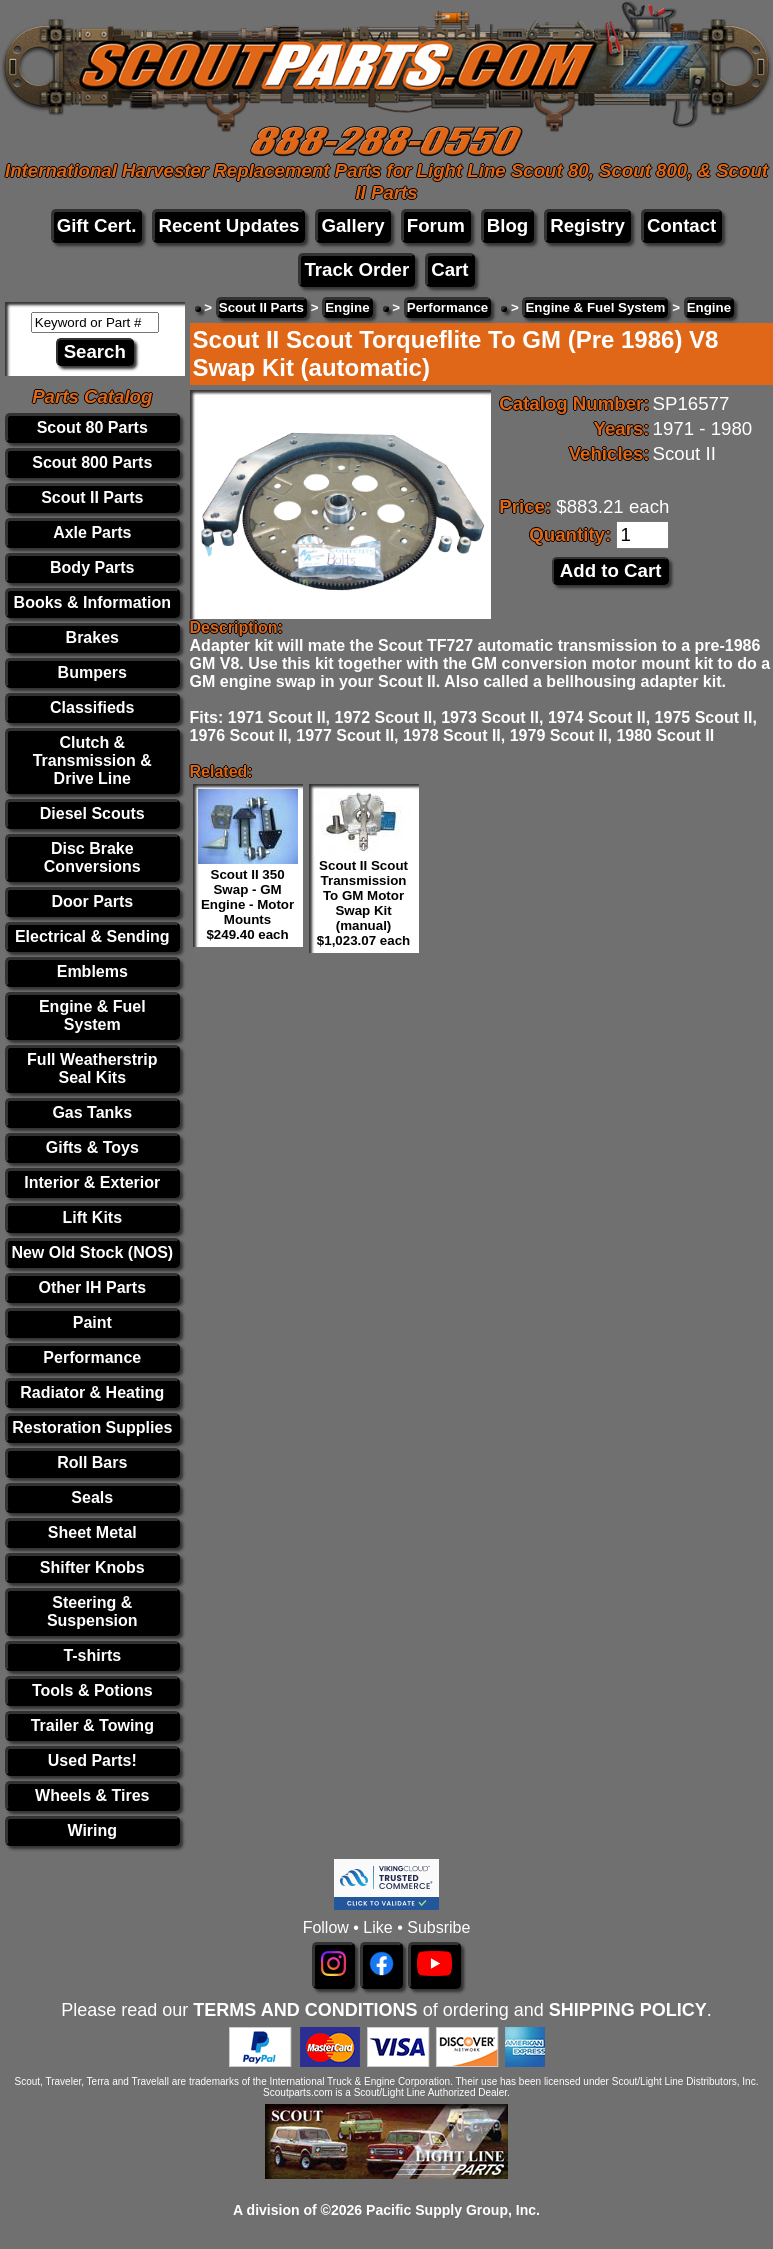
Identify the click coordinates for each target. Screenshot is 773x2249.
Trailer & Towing (92, 1725)
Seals (92, 1497)
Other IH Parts (92, 1287)
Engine (347, 307)
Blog (507, 225)
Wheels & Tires (92, 1795)
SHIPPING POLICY (628, 2010)
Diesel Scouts (92, 813)
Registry (587, 225)
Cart (449, 269)
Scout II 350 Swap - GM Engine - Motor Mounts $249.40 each (247, 904)
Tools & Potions (92, 1690)
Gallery (352, 225)
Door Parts (92, 901)
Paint (92, 1322)
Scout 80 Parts (92, 427)
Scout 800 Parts (92, 462)
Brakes (92, 637)
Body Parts (92, 567)
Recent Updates (228, 225)
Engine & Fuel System (92, 1015)
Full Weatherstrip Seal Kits (92, 1068)
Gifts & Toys (92, 1147)
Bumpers (92, 672)
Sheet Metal (92, 1532)
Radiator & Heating (92, 1392)
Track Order (356, 269)
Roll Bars (92, 1462)
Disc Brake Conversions (92, 857)
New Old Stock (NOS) (92, 1252)
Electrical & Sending (92, 936)
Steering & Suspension (92, 1611)
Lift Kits (93, 1217)
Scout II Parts (92, 497)
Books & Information (92, 602)
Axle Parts (92, 532)
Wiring (92, 1830)
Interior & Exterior (92, 1182)
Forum (436, 225)
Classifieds (92, 707)
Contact (681, 225)
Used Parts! (92, 1760)
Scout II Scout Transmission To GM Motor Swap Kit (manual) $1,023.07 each (363, 903)
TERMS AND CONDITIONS (305, 2010)
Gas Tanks (92, 1112)
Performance (92, 1357)
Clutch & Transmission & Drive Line (92, 760)
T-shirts (92, 1655)
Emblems (92, 971)
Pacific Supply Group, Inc (451, 2210)
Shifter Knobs (92, 1567)
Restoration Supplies (92, 1427)
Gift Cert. (97, 225)
